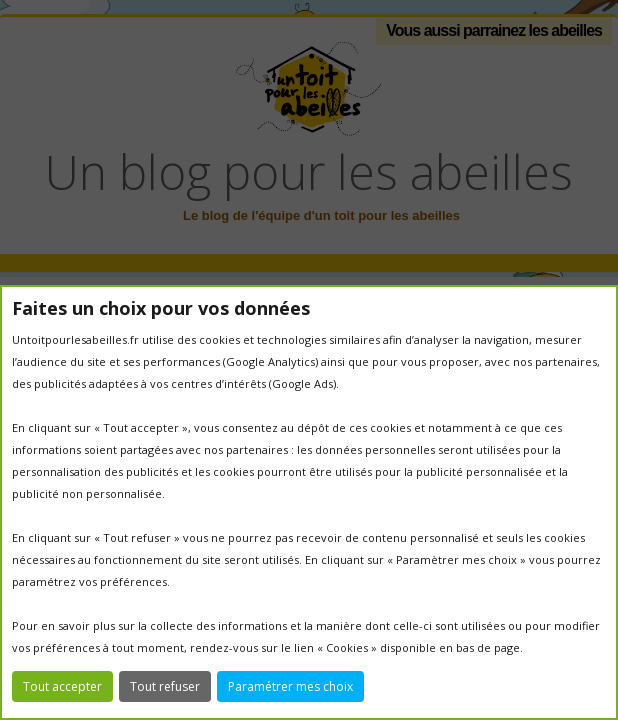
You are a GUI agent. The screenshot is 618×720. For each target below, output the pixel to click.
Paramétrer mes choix (290, 686)
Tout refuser (165, 686)
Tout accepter (62, 686)
